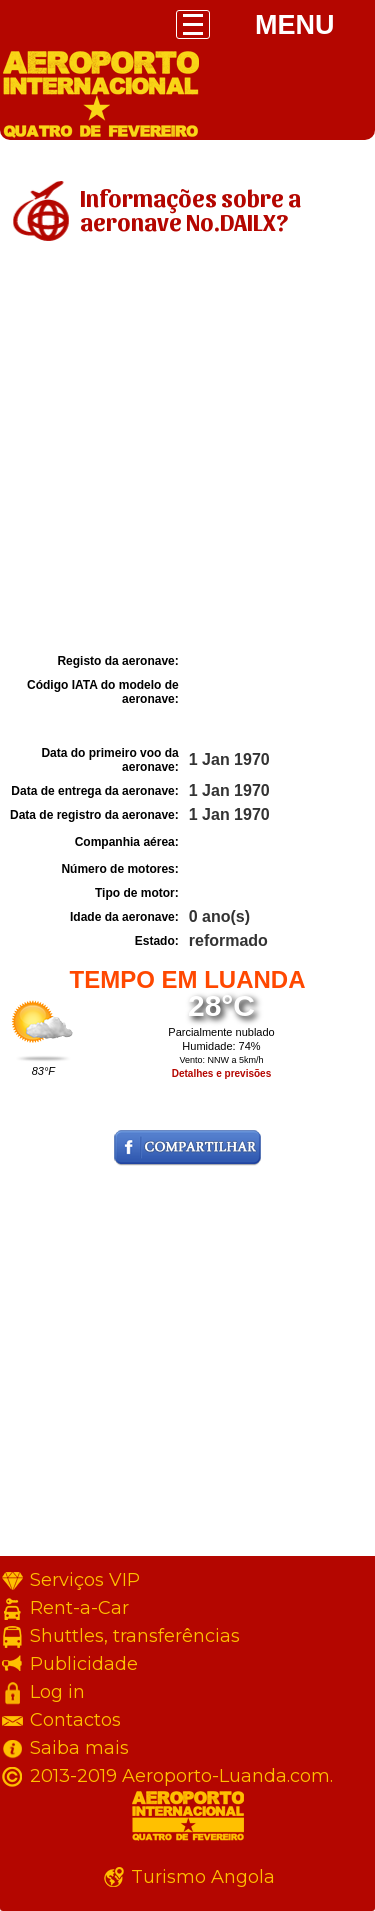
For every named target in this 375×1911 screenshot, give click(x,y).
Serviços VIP (85, 1580)
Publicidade (84, 1664)
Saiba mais (79, 1748)
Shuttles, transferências (135, 1636)
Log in (57, 1692)
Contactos (75, 1720)
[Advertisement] (187, 450)
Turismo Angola (203, 1877)
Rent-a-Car (79, 1608)
